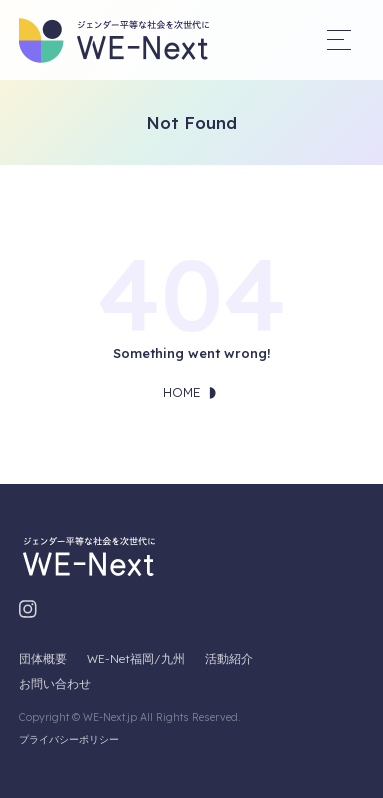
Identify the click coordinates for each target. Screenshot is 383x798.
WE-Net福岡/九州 (136, 658)
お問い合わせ (55, 683)
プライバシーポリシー (69, 739)
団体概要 (43, 658)
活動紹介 (229, 658)
